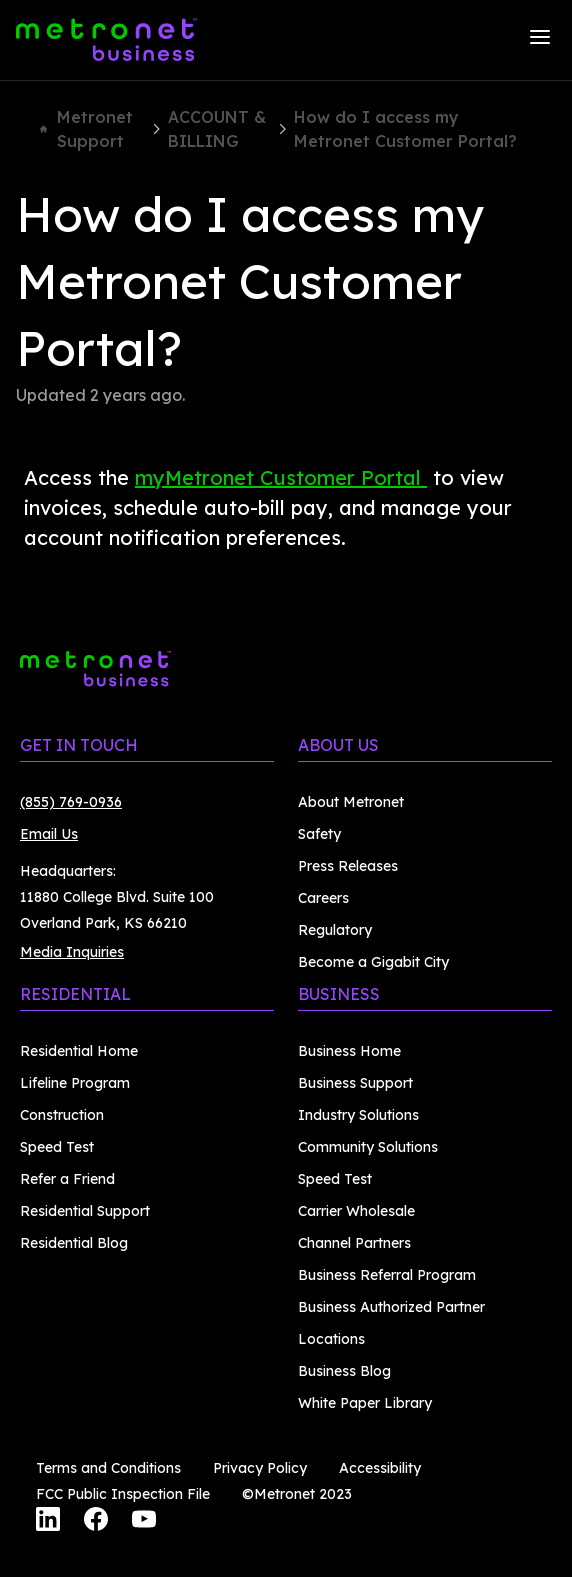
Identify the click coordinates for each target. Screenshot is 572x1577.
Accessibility (380, 1468)
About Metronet (351, 802)
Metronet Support (86, 129)
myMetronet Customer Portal (281, 477)
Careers (323, 898)
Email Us (49, 834)
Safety (319, 834)
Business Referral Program (387, 1275)
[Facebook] (96, 1522)
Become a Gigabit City (373, 962)
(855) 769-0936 (71, 802)
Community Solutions (368, 1147)
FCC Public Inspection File (123, 1494)
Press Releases (348, 866)
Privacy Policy (260, 1468)
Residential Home (79, 1051)
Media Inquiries (72, 952)
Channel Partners (354, 1243)
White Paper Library (365, 1403)
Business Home (349, 1051)
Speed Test (57, 1147)
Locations (331, 1339)
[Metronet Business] (106, 40)
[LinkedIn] (48, 1522)
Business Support (355, 1083)
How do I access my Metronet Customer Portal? (405, 129)
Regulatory (335, 930)
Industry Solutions (358, 1115)
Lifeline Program (75, 1083)
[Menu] (540, 40)
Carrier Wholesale (356, 1211)
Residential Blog (74, 1243)
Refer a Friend (67, 1179)
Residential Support (85, 1211)
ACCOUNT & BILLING (217, 129)
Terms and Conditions (108, 1468)
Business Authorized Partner (391, 1307)
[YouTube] (144, 1522)
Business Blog (344, 1371)
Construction (62, 1115)
